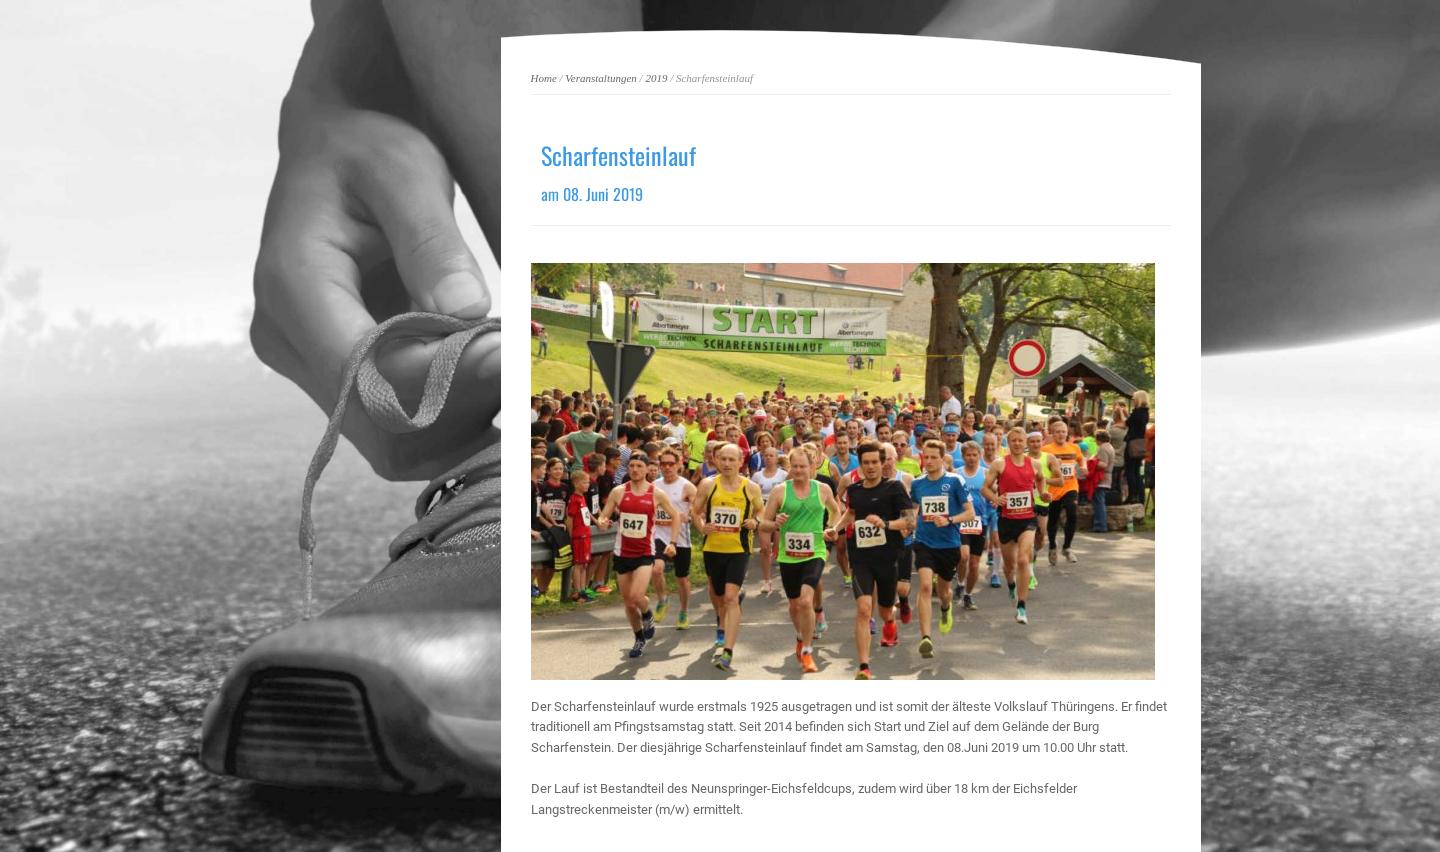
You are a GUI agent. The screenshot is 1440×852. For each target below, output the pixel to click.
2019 (656, 78)
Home (544, 78)
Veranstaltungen (601, 78)
